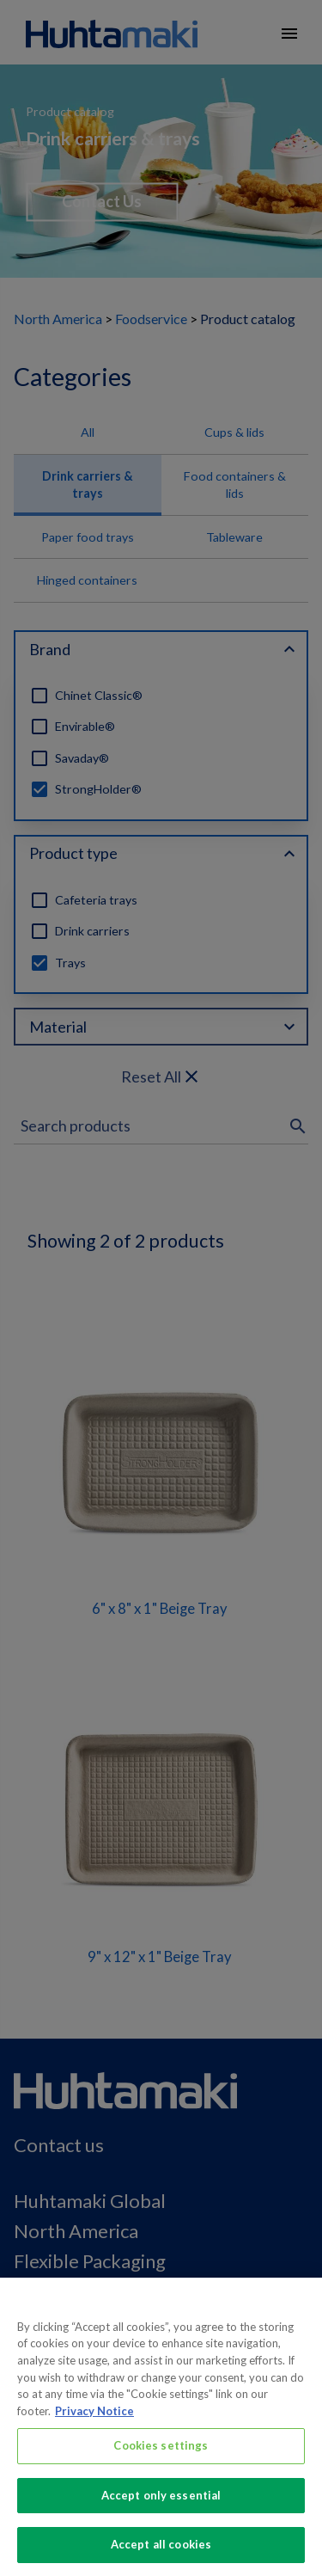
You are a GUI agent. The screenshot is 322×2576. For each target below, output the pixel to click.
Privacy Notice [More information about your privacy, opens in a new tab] (94, 2419)
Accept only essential (161, 2503)
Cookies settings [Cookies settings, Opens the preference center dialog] (160, 2454)
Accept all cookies (161, 2553)
